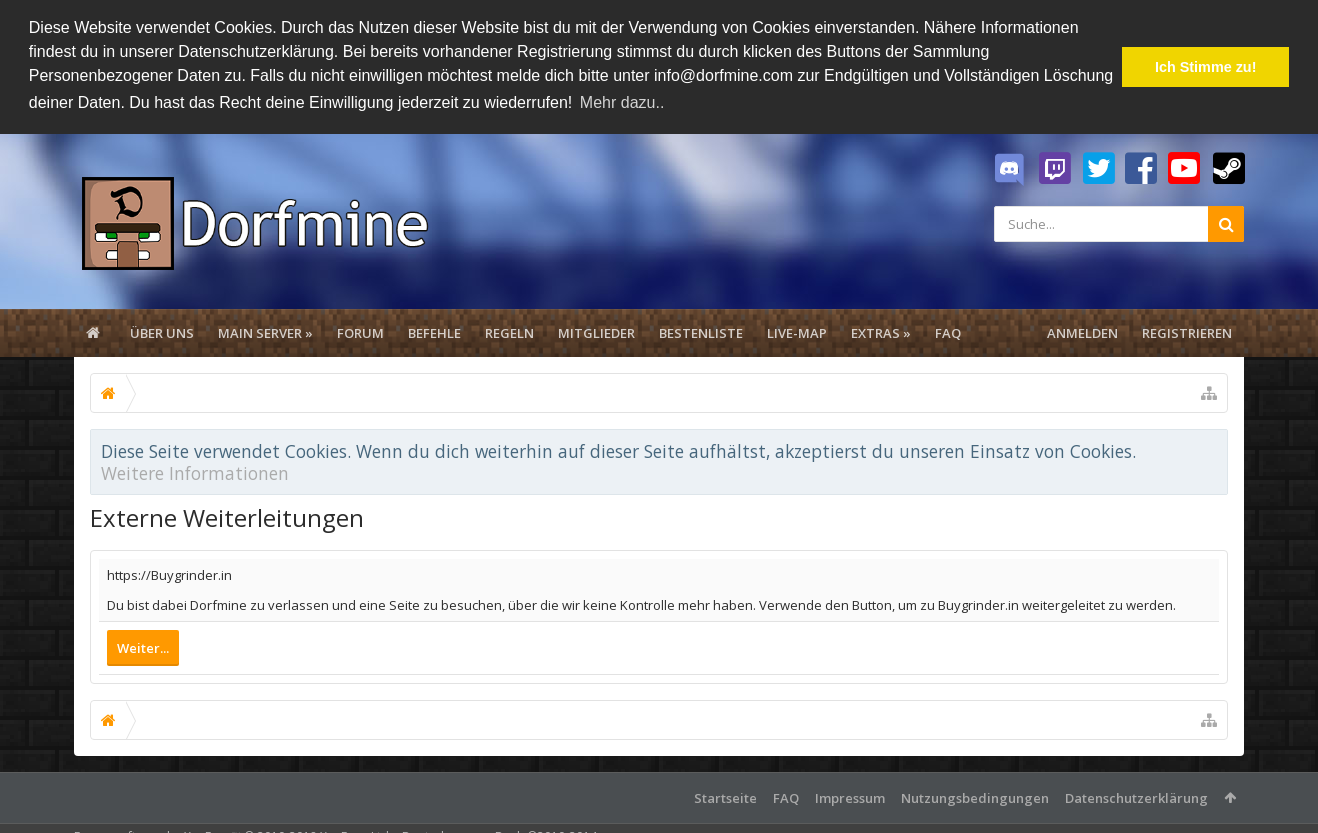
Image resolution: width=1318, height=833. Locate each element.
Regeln (509, 331)
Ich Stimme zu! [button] (1206, 67)
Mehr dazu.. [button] (622, 102)
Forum (360, 331)
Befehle (434, 331)
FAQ (948, 331)
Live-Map (797, 331)
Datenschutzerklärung (1136, 797)
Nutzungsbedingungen (975, 797)
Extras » (881, 331)
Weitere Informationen (195, 471)
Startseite (725, 797)
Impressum (850, 797)
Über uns (162, 331)
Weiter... (143, 647)
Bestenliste (701, 331)
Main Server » (265, 331)
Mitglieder (596, 331)
